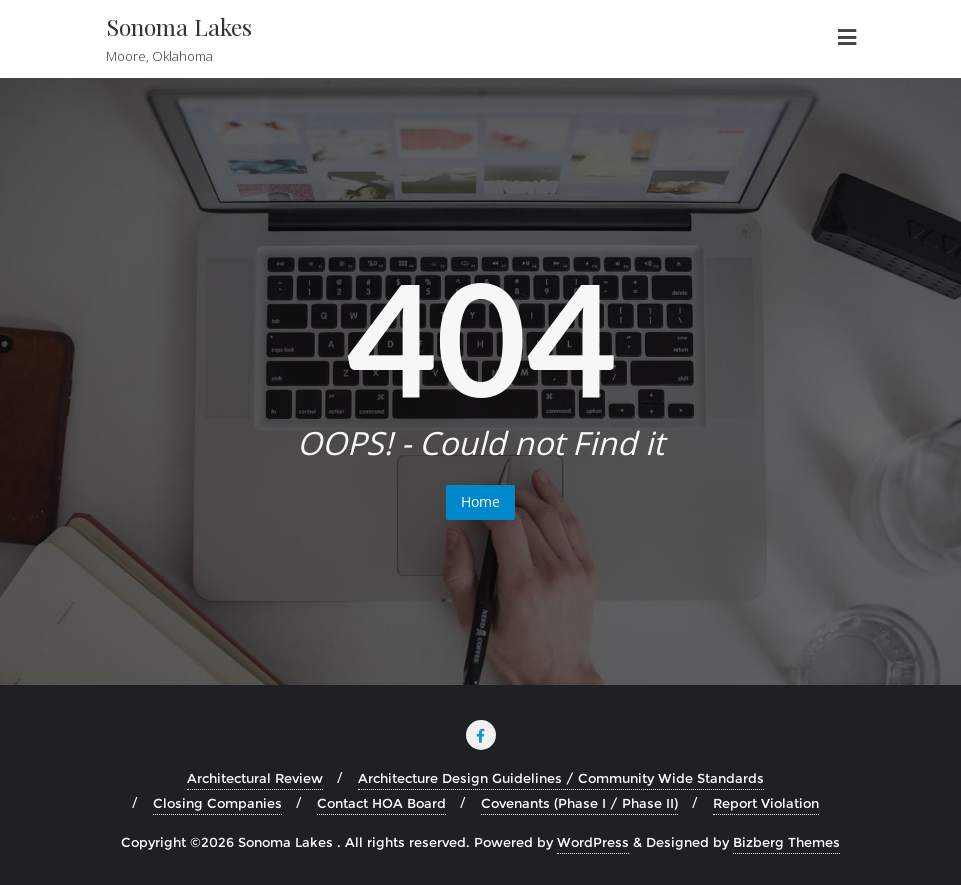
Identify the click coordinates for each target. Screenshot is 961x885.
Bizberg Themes (786, 842)
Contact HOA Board (381, 803)
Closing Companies (217, 803)
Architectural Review (255, 778)
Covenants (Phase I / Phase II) (579, 803)
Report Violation (766, 803)
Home (480, 501)
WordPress (593, 842)
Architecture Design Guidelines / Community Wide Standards (561, 778)
